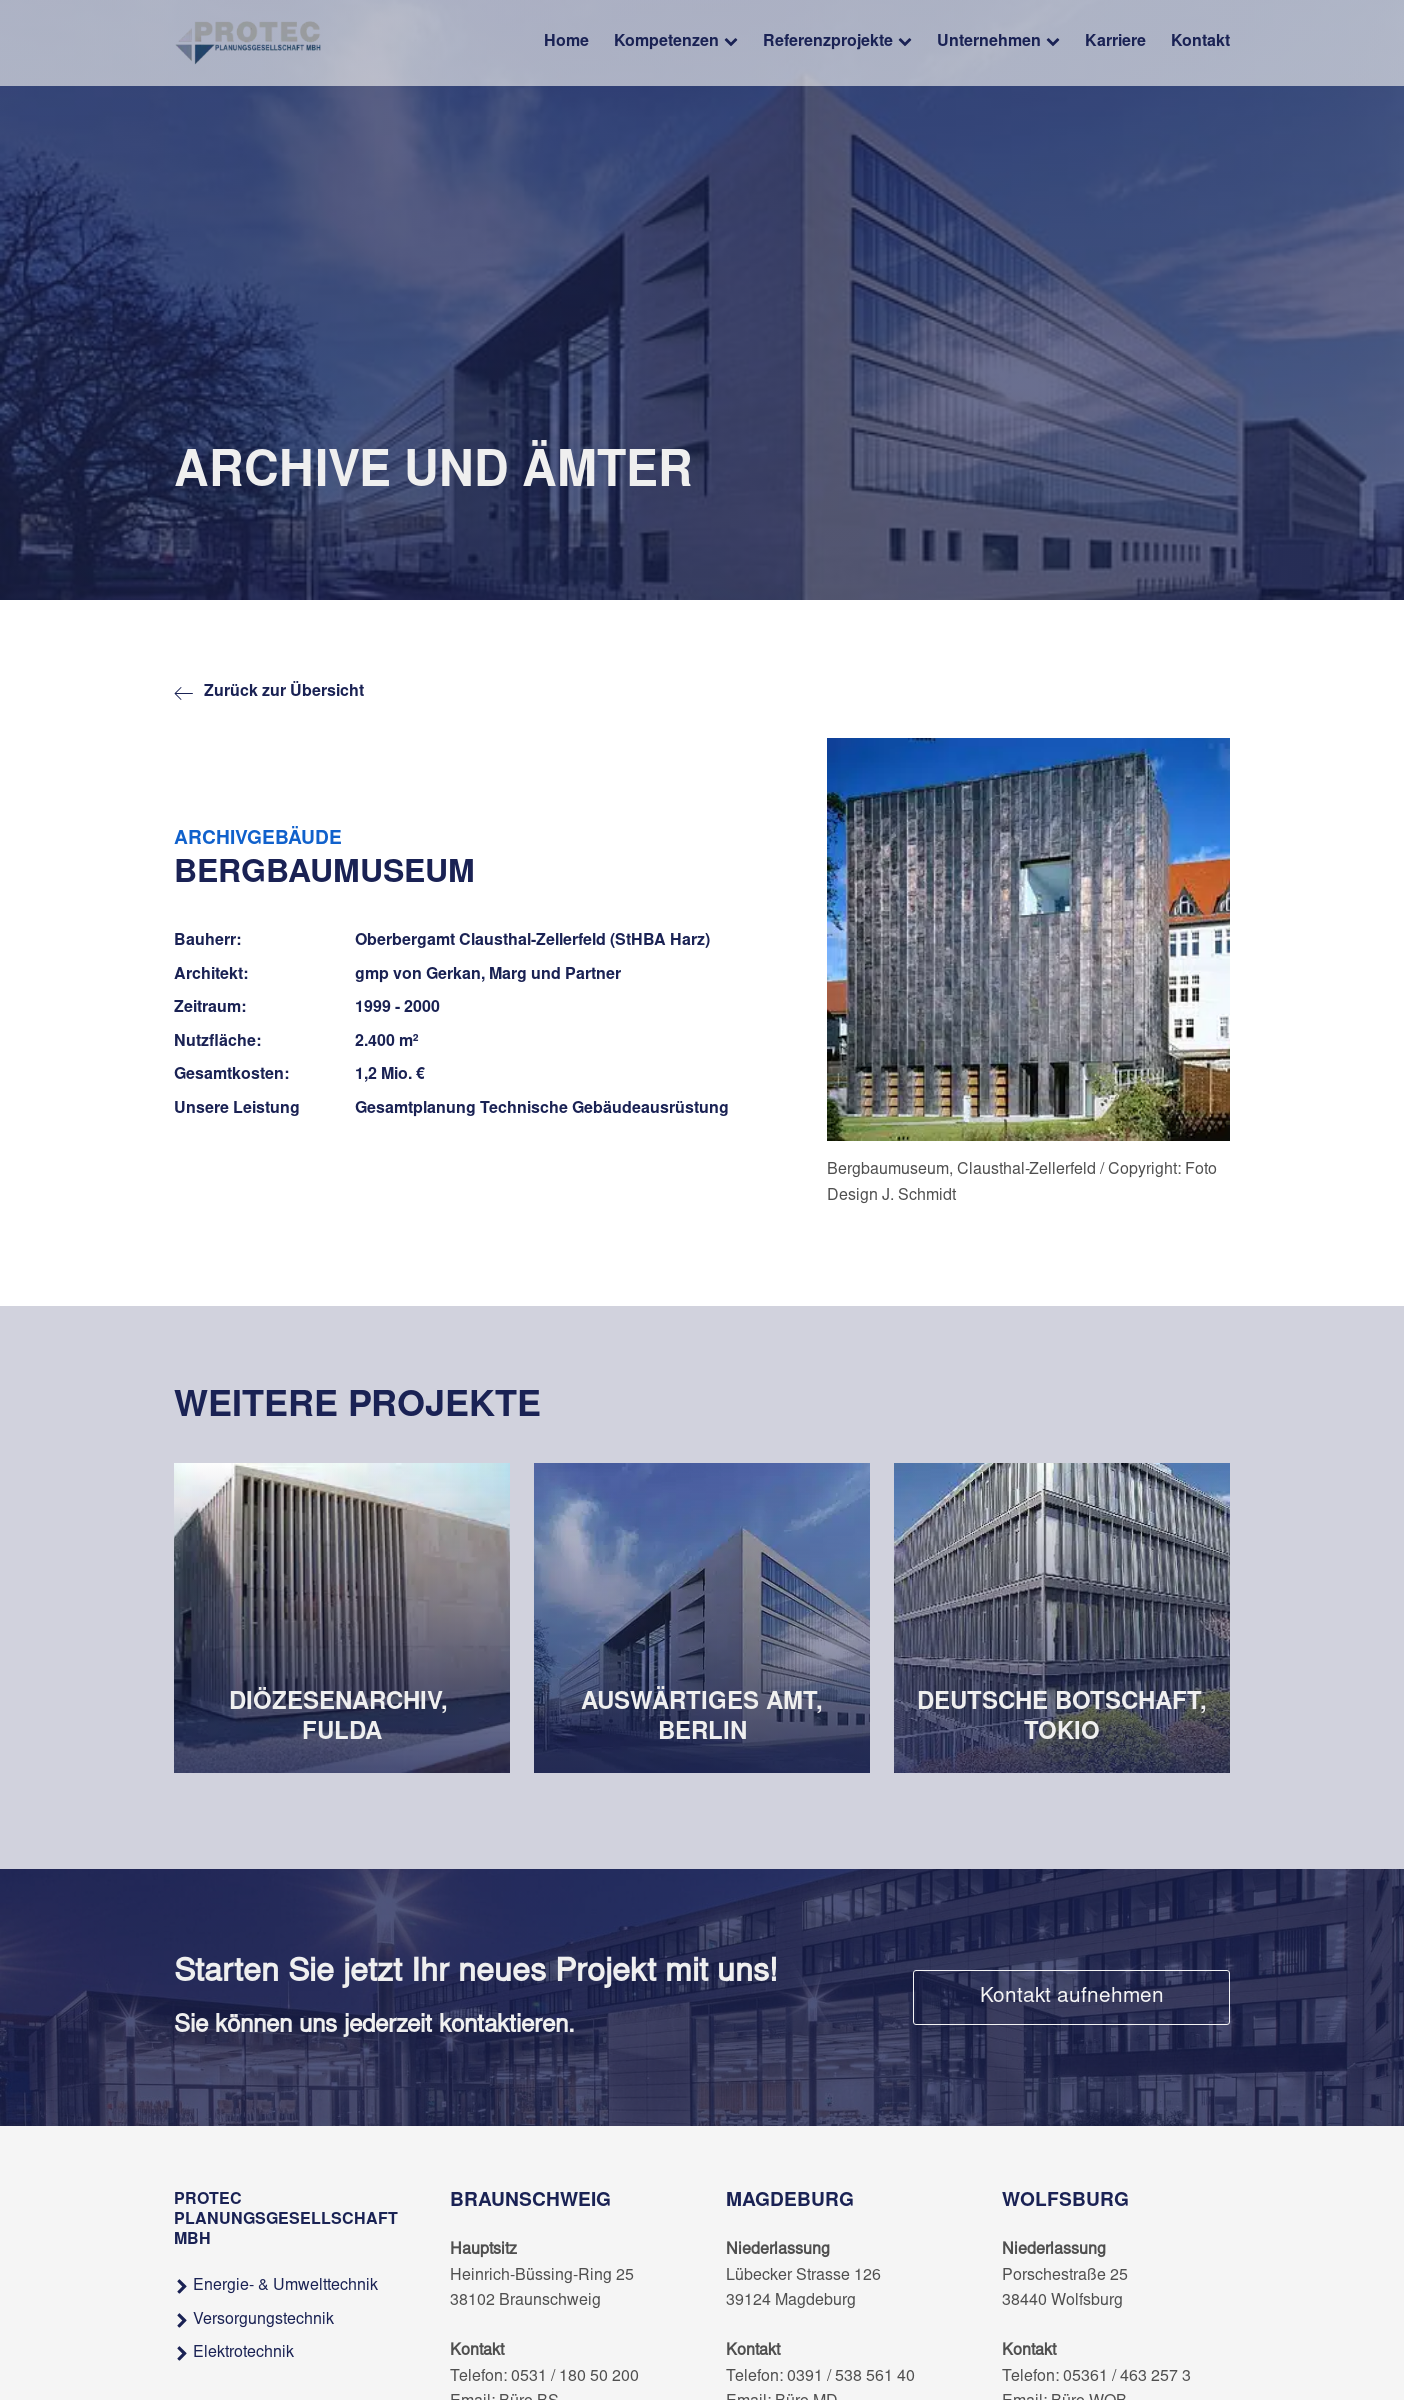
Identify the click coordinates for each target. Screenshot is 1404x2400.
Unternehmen (998, 43)
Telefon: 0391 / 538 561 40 (820, 2377)
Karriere (1115, 42)
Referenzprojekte (837, 43)
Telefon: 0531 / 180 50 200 (544, 2377)
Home (566, 42)
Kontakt (1200, 42)
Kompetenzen (676, 43)
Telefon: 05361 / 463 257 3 (1096, 2377)
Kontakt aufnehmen (1072, 1997)
